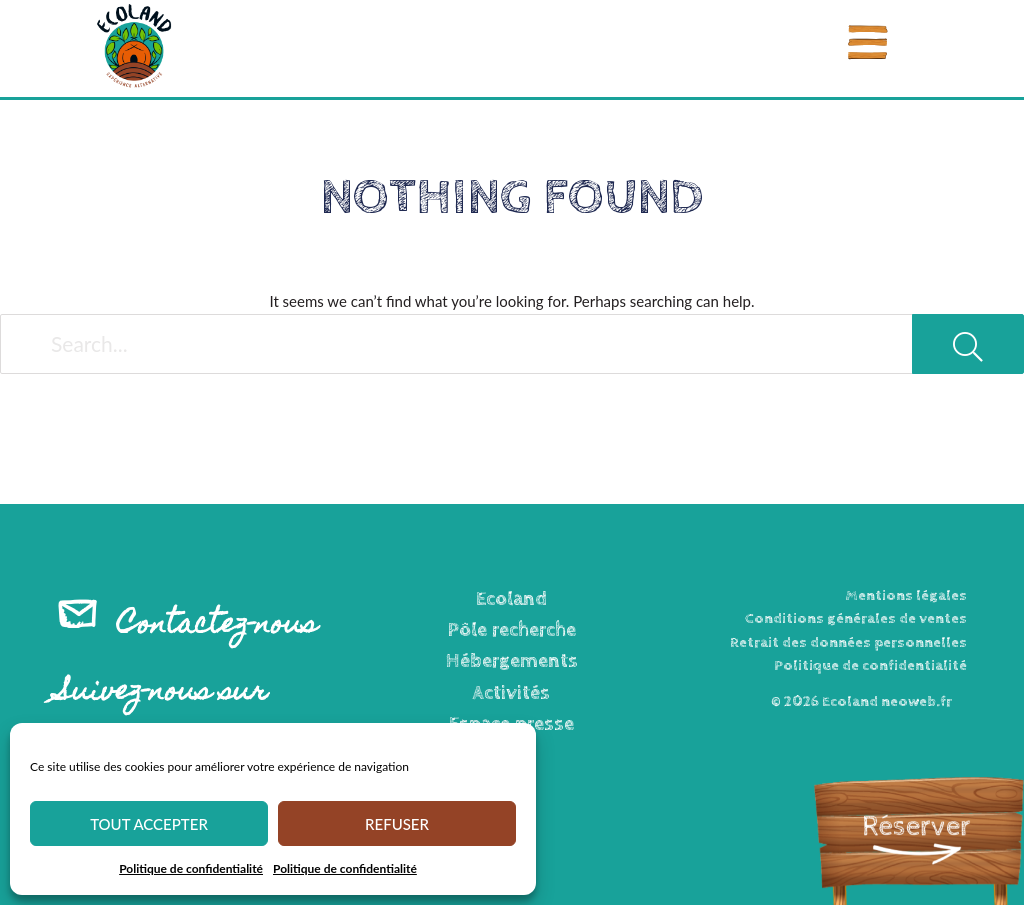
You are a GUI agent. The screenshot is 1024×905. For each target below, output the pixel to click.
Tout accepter (149, 824)
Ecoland (511, 599)
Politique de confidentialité (191, 868)
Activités (511, 693)
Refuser (397, 824)
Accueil (65, 120)
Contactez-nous (217, 626)
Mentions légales (906, 595)
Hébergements (512, 661)
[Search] (968, 344)
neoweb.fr (916, 701)
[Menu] (868, 42)
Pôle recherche (512, 630)
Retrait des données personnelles (848, 642)
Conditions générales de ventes (856, 618)
